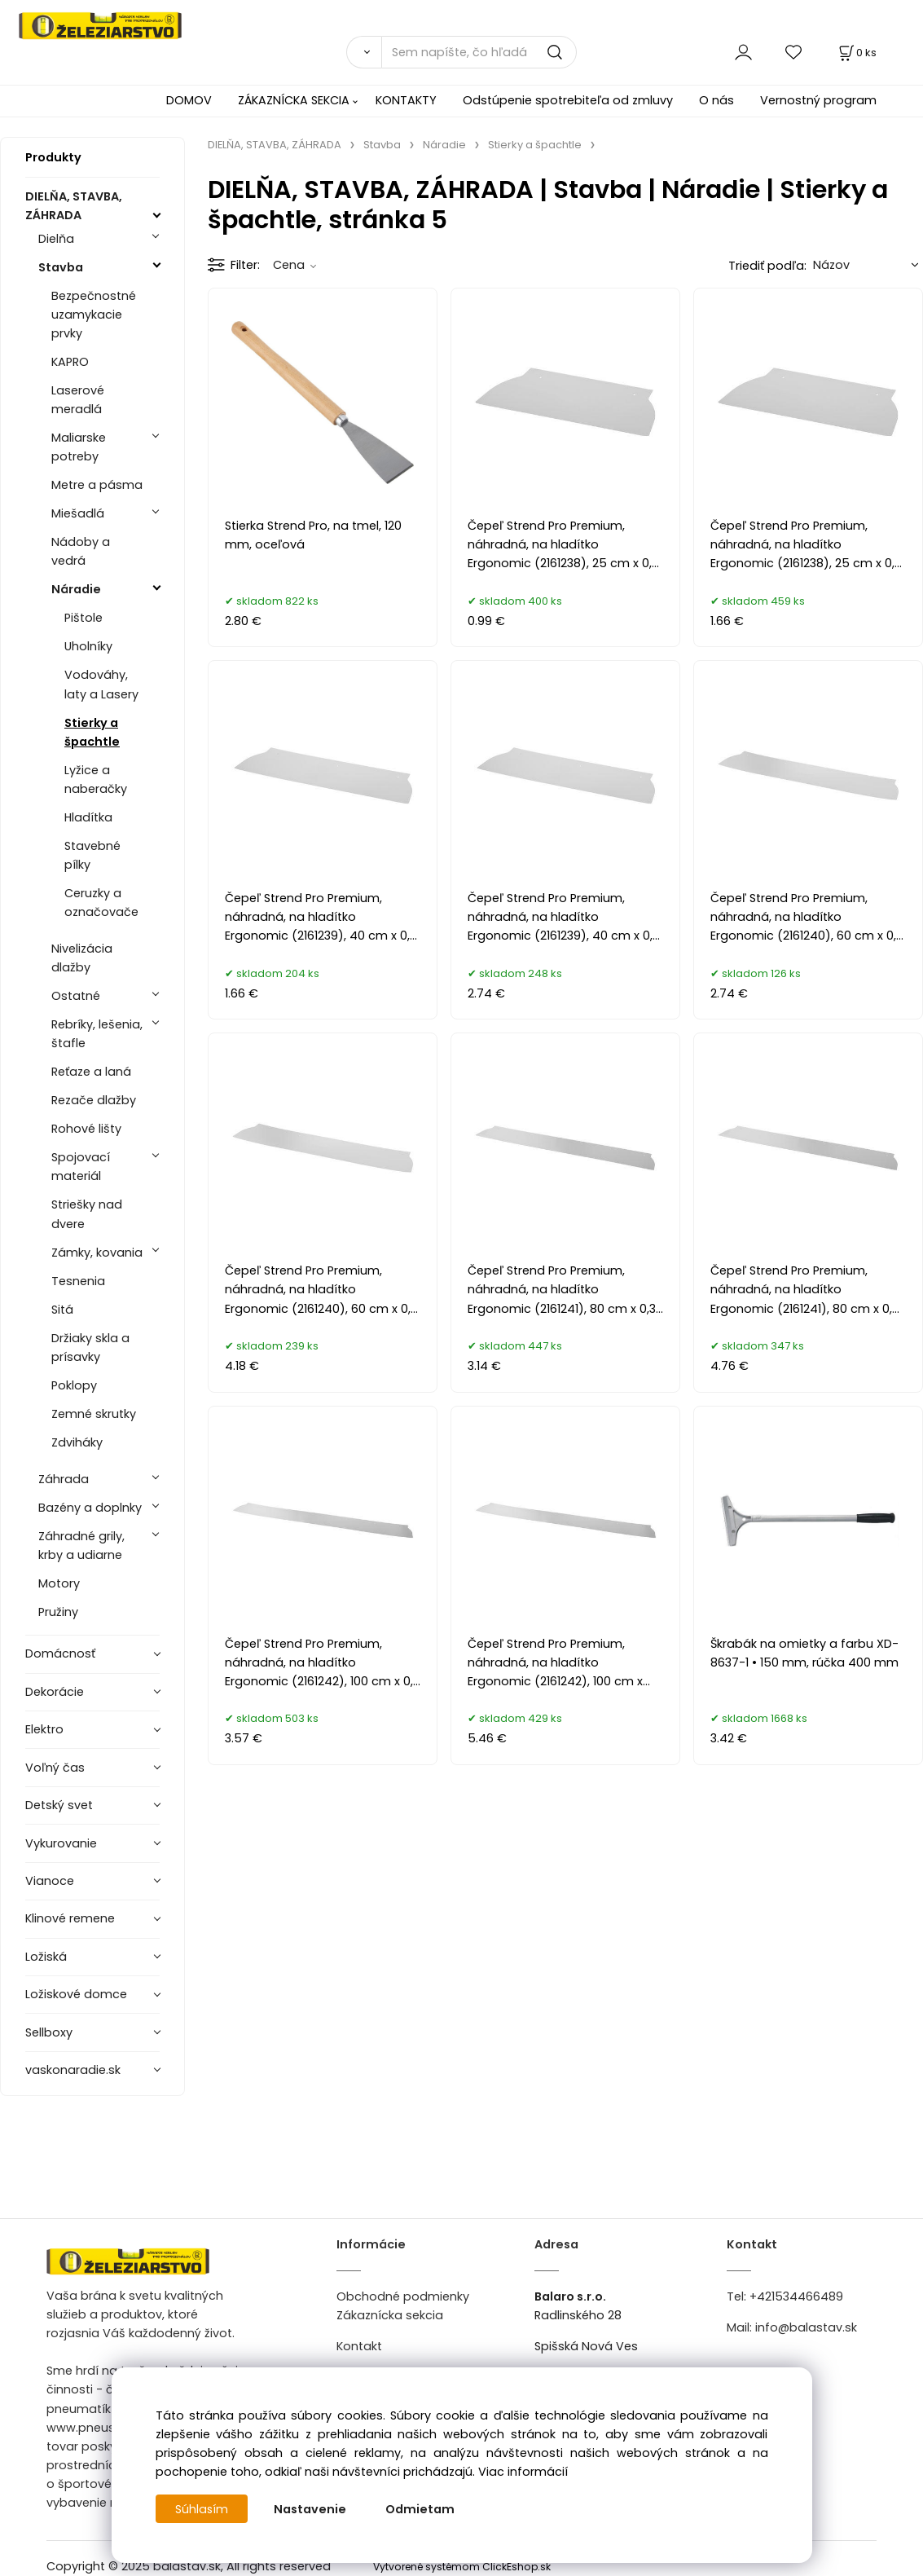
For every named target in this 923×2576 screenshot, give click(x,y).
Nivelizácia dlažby (81, 957)
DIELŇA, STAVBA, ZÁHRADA (73, 205)
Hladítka (88, 817)
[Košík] (856, 52)
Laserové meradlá (77, 399)
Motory (59, 1583)
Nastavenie (311, 2509)
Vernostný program (818, 100)
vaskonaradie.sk (73, 2070)
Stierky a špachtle (92, 732)
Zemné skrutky (93, 1414)
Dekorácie (54, 1692)
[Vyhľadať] (363, 52)
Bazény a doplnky (90, 1507)
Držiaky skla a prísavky (90, 1347)
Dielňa (56, 239)
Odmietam (420, 2509)
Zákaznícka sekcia (389, 2315)
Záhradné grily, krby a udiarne (81, 1545)
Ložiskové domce (76, 1994)
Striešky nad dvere (86, 1213)
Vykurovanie (61, 1843)
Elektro (44, 1729)
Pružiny (58, 1612)
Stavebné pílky (92, 855)
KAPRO (70, 362)
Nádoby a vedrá (80, 551)
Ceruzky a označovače (101, 902)
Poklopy (74, 1385)
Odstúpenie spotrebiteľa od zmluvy (568, 100)
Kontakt (359, 2346)
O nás (716, 100)
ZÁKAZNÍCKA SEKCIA (293, 100)
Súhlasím (202, 2509)
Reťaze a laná (91, 1071)
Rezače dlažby (93, 1100)
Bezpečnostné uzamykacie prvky (93, 314)
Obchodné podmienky (402, 2296)
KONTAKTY (406, 100)
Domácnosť (60, 1653)
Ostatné (75, 996)
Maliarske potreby (78, 447)
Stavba (60, 267)
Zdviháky (77, 1442)
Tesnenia (78, 1281)
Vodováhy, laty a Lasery (101, 684)
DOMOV (189, 100)
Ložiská (46, 1957)
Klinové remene (70, 1918)
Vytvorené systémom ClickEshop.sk (462, 2567)
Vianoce (49, 1881)
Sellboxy (49, 2032)
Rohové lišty (86, 1129)
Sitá (62, 1309)
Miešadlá (77, 513)
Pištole (83, 618)
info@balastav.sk (806, 2327)
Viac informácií (523, 2472)
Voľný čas (55, 1767)
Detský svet (59, 1805)
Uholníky (88, 646)
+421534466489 (796, 2296)
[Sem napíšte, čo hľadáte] (479, 52)
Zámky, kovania (97, 1252)
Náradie (76, 589)
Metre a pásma (97, 485)
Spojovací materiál (80, 1166)
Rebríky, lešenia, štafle (97, 1033)
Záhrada (63, 1479)
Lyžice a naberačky (95, 779)
